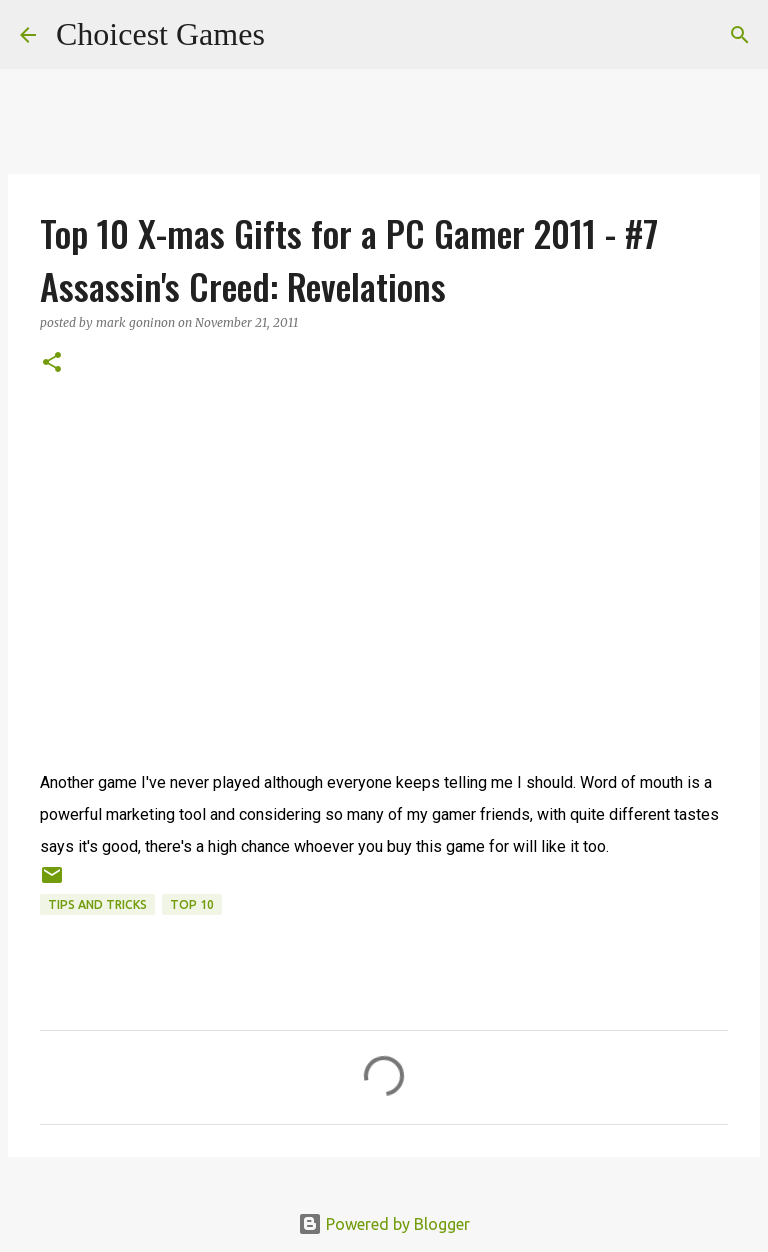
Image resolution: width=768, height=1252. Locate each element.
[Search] (293, 35)
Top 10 (192, 904)
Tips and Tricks (97, 904)
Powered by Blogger (384, 1224)
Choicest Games (160, 34)
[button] (52, 363)
